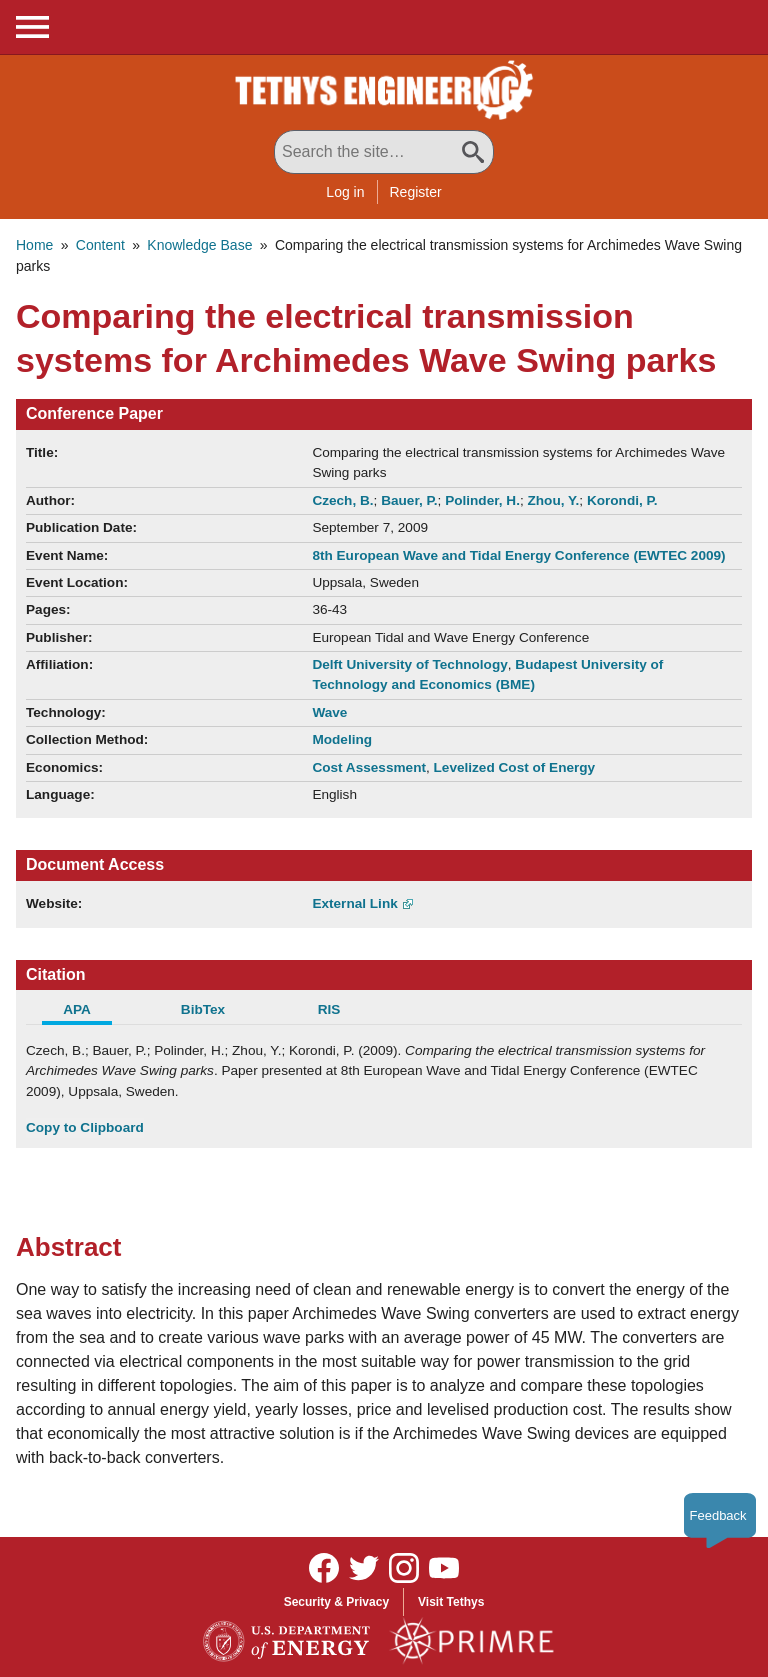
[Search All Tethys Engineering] (384, 152)
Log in (345, 192)
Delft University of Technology (409, 664)
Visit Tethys (451, 1602)
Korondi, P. (622, 500)
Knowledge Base (199, 245)
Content (100, 245)
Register (416, 192)
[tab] (89, 1012)
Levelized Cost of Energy (515, 767)
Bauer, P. (409, 500)
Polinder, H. (482, 500)
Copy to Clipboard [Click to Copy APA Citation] (85, 1127)
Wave (329, 712)
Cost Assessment (369, 767)
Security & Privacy (336, 1602)
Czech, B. (342, 500)
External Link (354, 903)
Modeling (342, 739)
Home (34, 245)
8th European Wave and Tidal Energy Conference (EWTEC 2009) (518, 555)
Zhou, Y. (553, 500)
